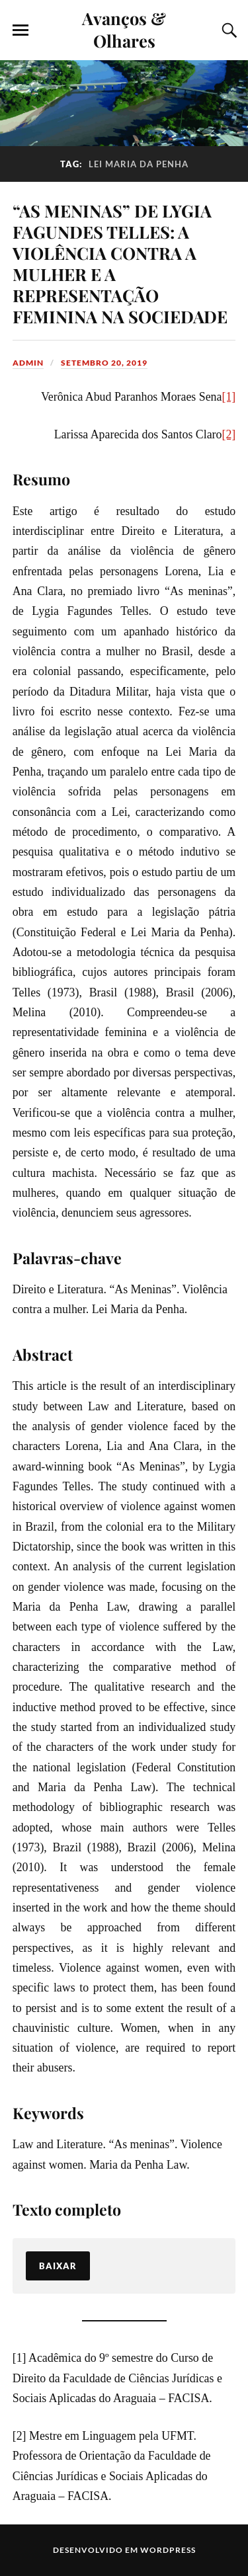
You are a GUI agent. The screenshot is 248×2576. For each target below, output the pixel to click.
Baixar (58, 2266)
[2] (228, 434)
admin (28, 363)
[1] (228, 396)
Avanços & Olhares (124, 29)
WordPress (168, 2550)
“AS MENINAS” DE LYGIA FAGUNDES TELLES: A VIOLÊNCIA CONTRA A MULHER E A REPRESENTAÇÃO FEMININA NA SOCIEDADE (120, 263)
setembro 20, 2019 (104, 363)
